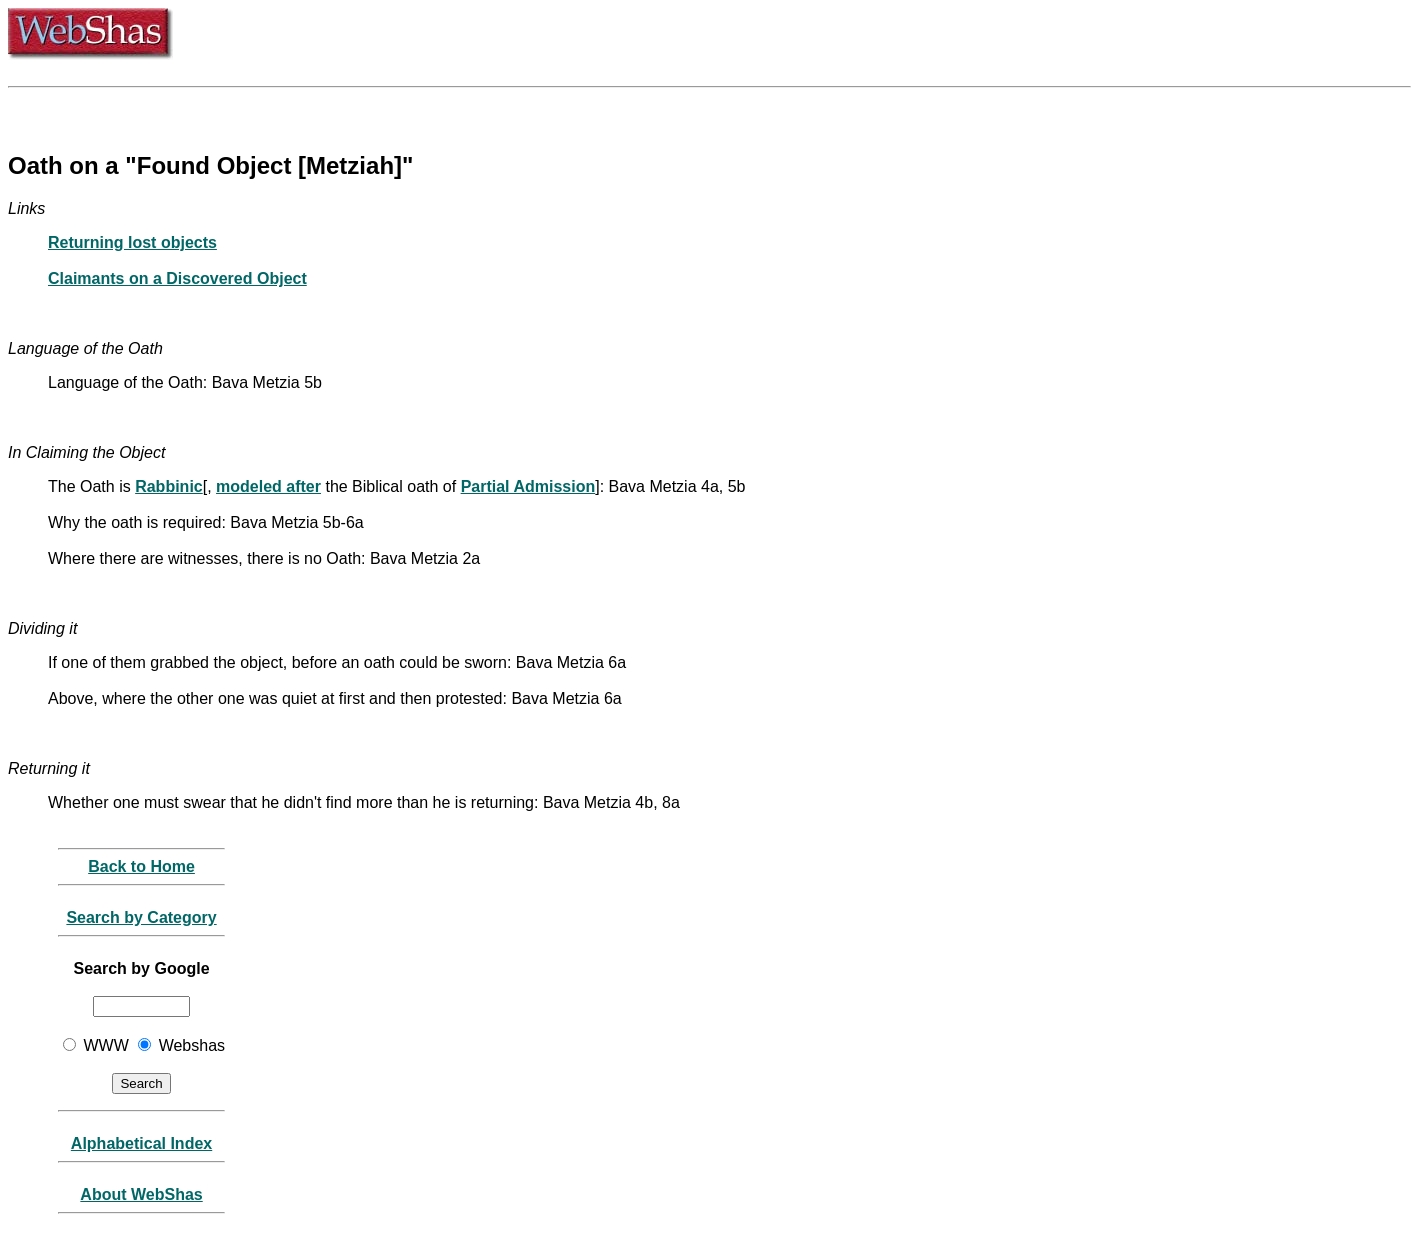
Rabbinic (169, 486)
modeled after (268, 486)
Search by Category (141, 917)
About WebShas (141, 1194)
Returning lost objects (132, 242)
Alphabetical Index (141, 1143)
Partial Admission (528, 486)
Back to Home (141, 866)
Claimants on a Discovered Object (177, 278)
